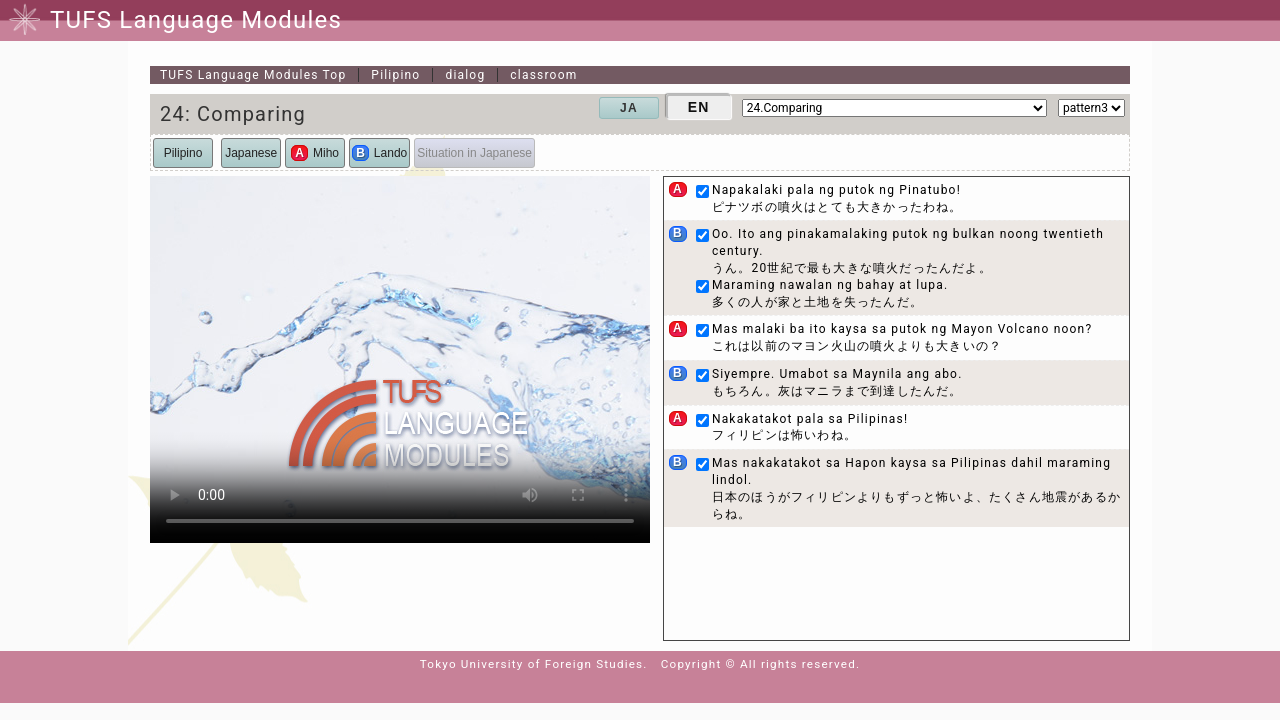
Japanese (251, 153)
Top (253, 75)
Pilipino (395, 75)
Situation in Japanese (474, 153)
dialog (465, 75)
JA (629, 108)
